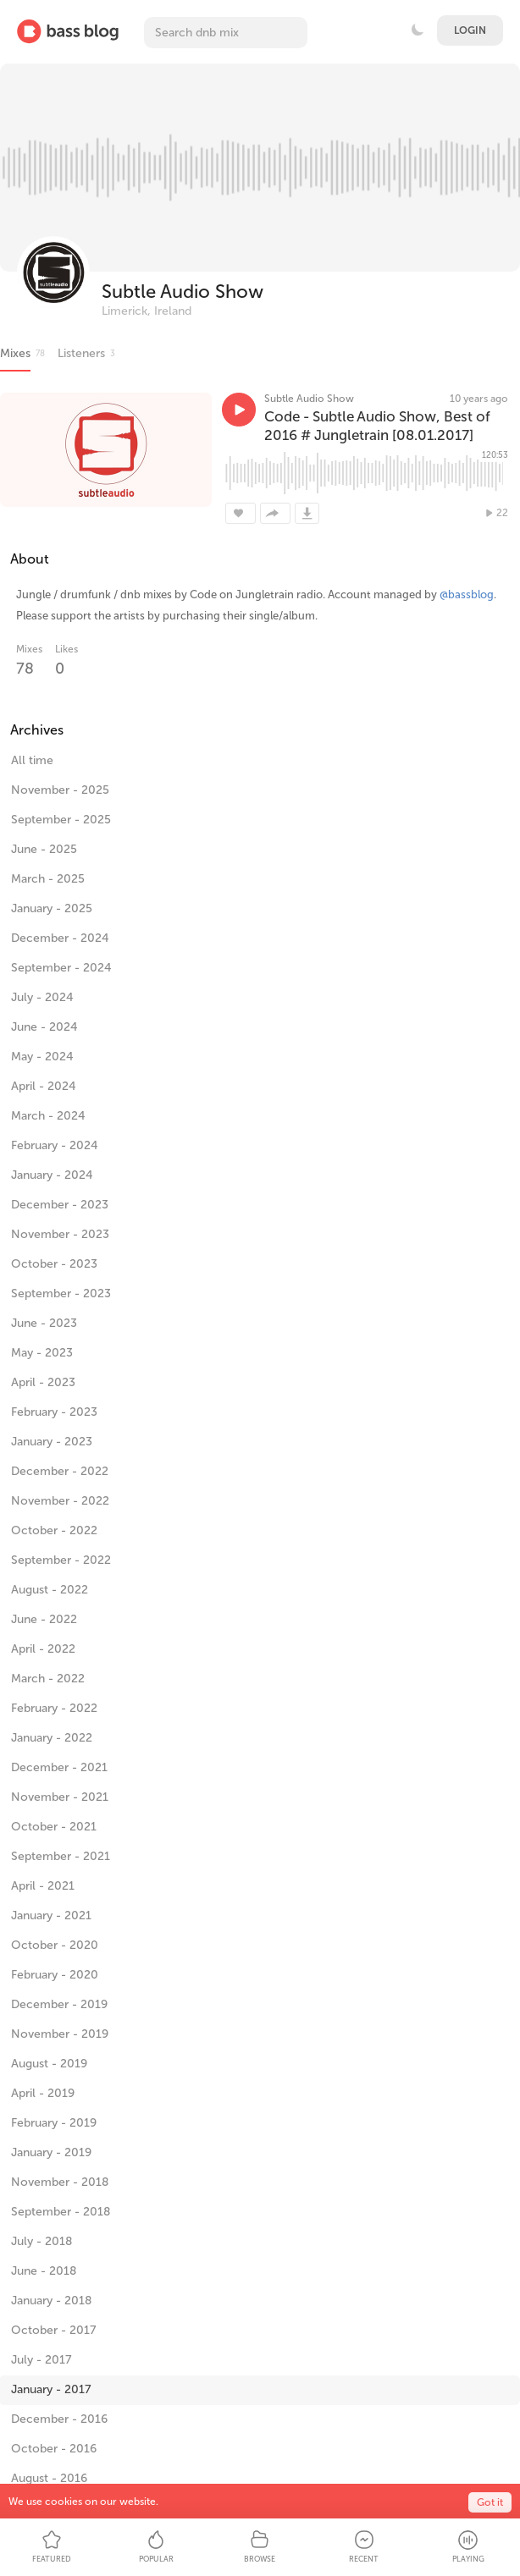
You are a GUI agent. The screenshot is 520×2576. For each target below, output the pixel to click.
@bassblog (467, 594)
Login (470, 30)
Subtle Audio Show (182, 291)
